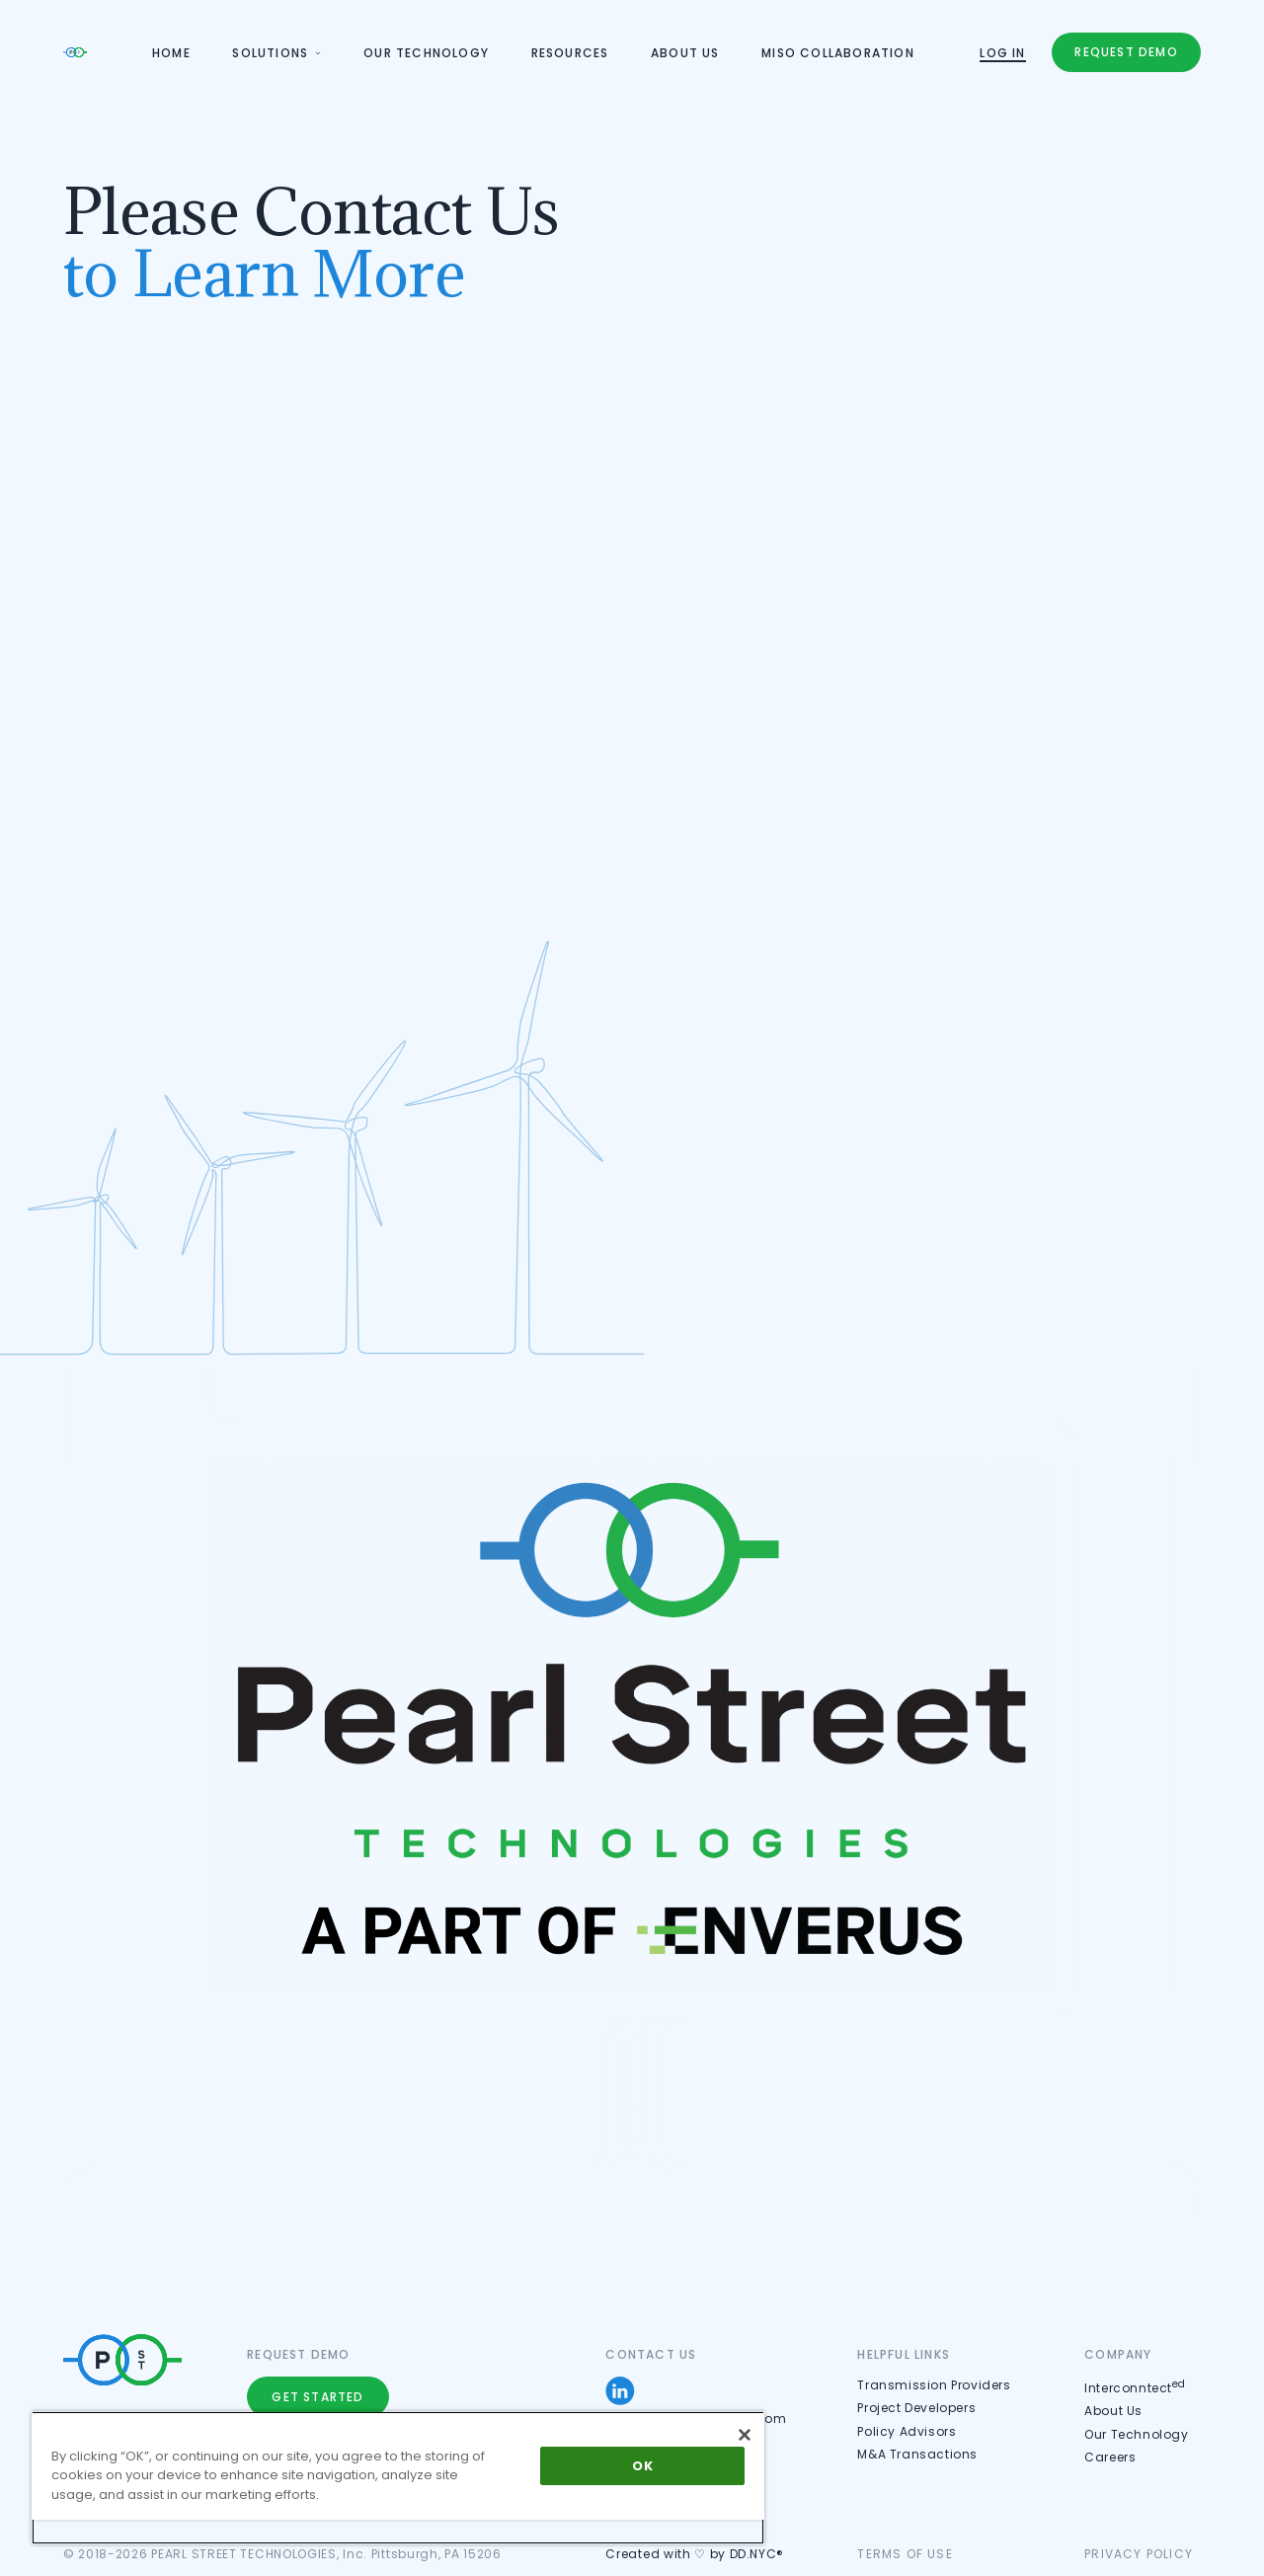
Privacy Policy (1139, 2553)
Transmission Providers (934, 2385)
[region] (398, 2477)
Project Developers (917, 2407)
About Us (1115, 2410)
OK (642, 2466)
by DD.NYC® (747, 2553)
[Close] (744, 2435)
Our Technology (1138, 2434)
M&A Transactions (918, 2454)
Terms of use (904, 2553)
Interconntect (1137, 2388)
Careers (1111, 2457)
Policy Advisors (907, 2431)
